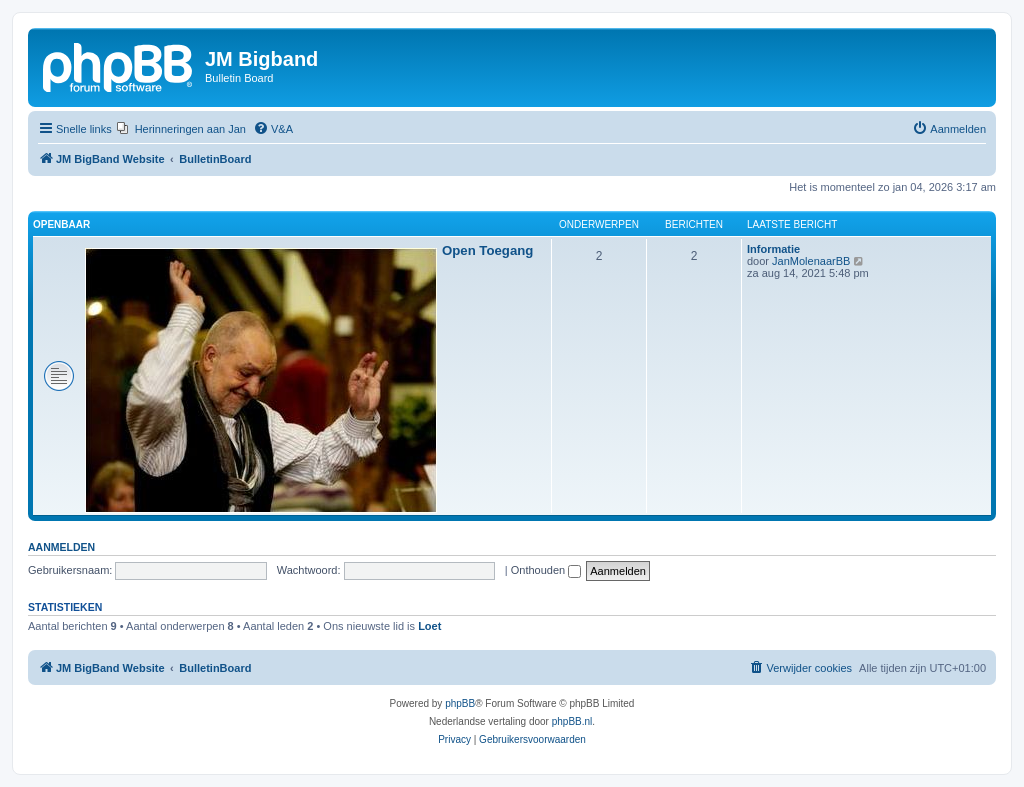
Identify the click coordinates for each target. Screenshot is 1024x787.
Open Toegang (487, 250)
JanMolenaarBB (811, 261)
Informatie (773, 249)
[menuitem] (181, 129)
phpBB (460, 703)
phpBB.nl (572, 721)
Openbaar (61, 224)
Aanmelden (61, 547)
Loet (429, 626)
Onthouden (546, 570)
